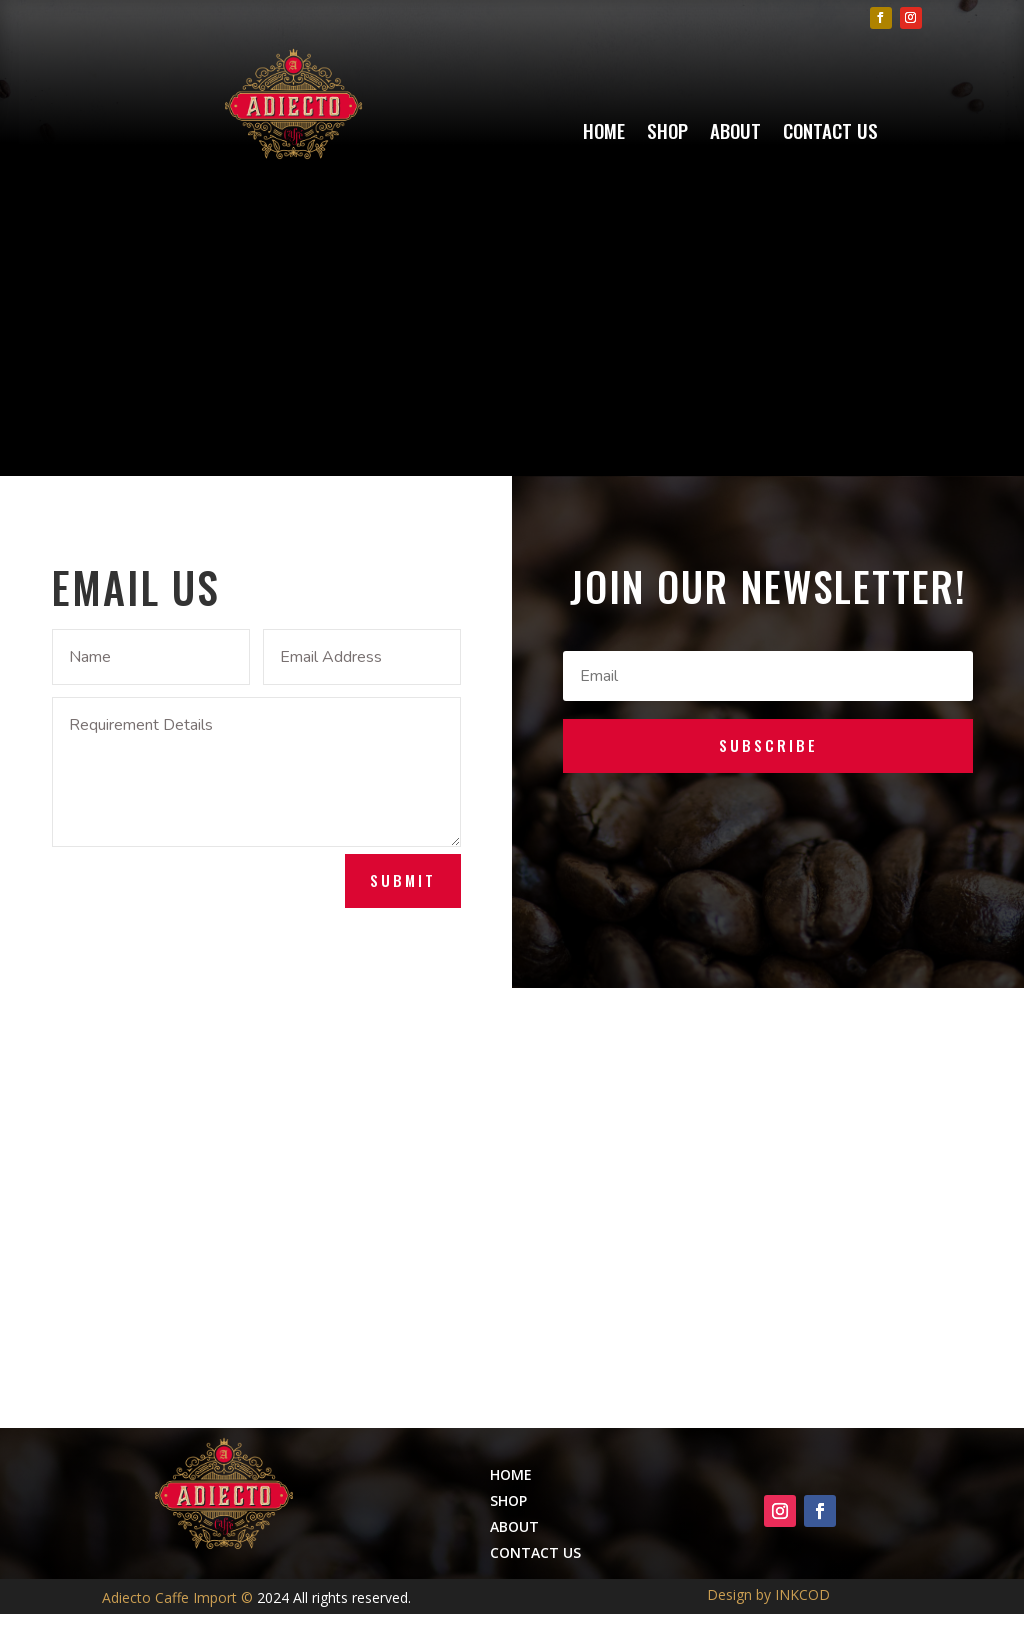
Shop (667, 133)
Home (604, 133)
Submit (403, 880)
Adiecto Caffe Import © (179, 1597)
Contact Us (830, 133)
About (735, 133)
